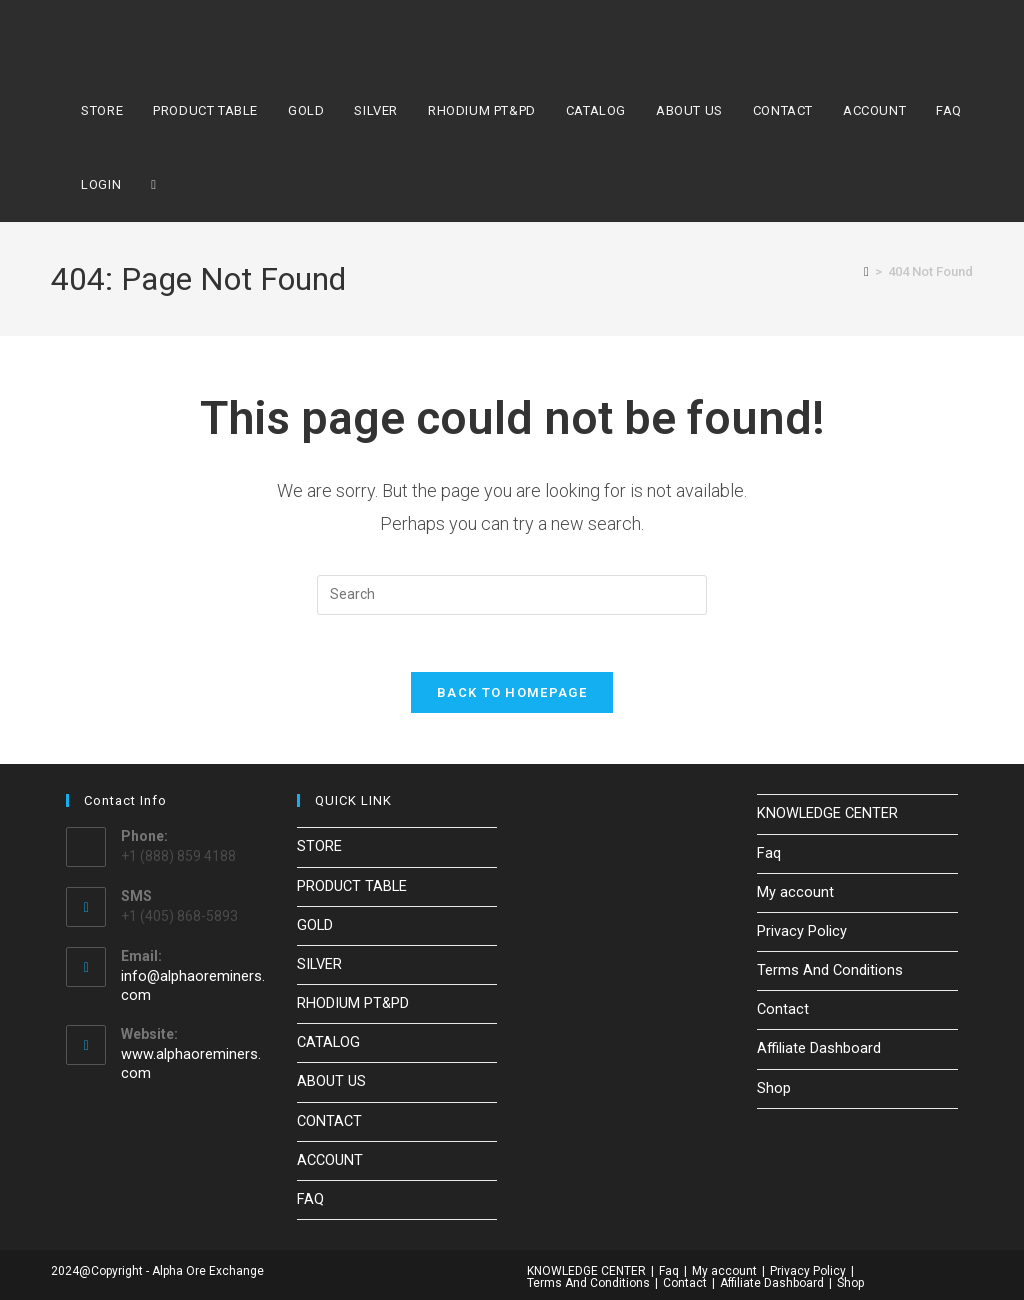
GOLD (314, 926)
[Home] (866, 271)
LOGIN (101, 184)
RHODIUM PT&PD (351, 1003)
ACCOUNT (329, 1155)
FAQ (310, 1194)
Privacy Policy (800, 932)
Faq (768, 855)
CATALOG (328, 1041)
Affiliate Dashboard (817, 1046)
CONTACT (329, 1117)
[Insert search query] (512, 595)
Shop (773, 1084)
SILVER (319, 965)
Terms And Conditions (827, 970)
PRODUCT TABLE (351, 888)
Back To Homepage (512, 696)
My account (793, 893)
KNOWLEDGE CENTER (824, 817)
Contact (782, 1008)
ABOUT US (331, 1079)
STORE (319, 850)
